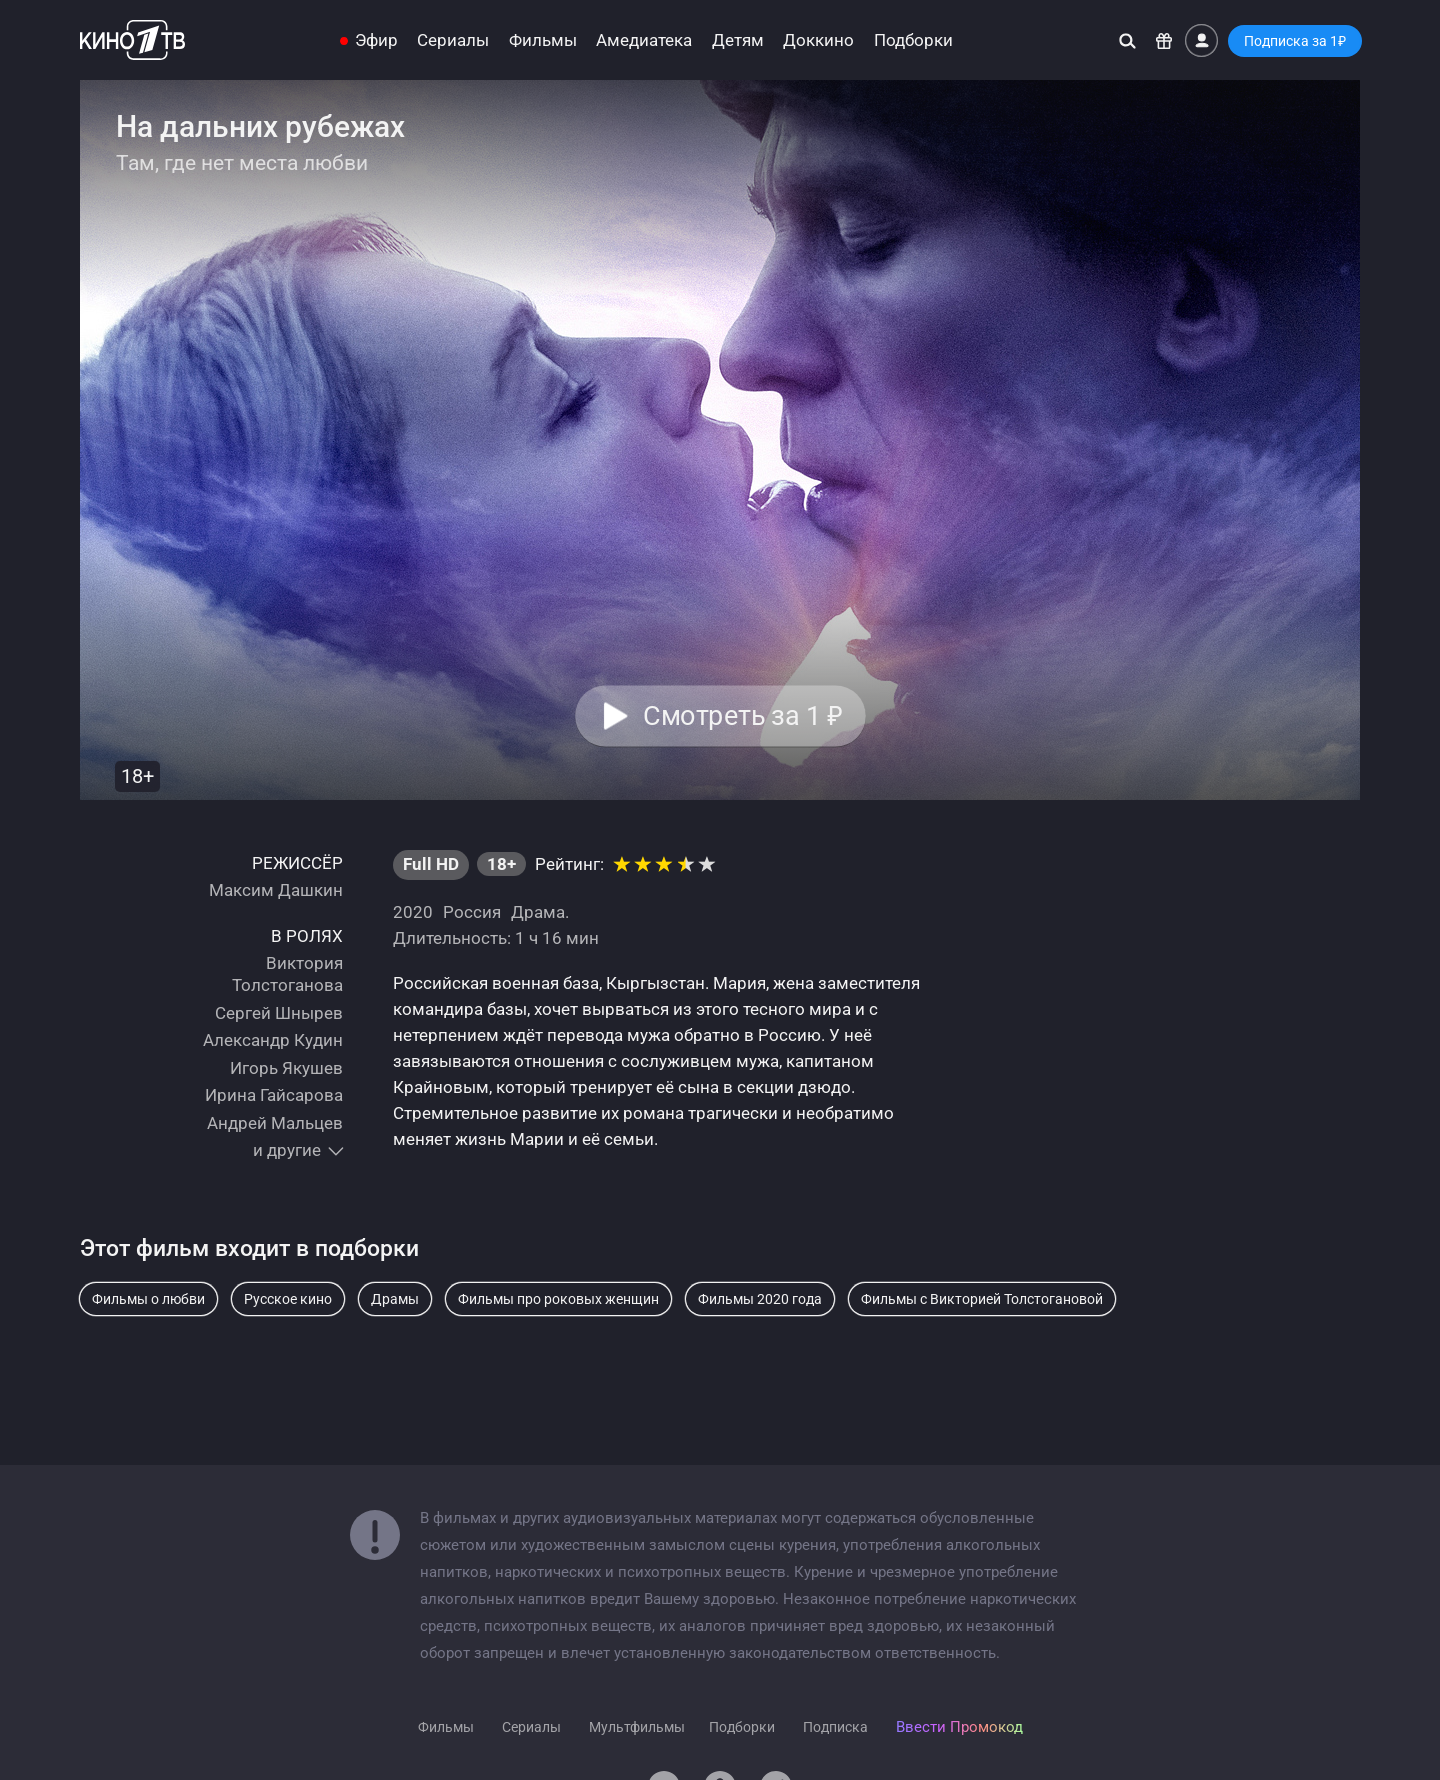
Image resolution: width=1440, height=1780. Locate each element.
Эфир (376, 40)
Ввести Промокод (959, 1727)
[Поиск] (1127, 40)
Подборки (913, 40)
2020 (413, 912)
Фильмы (543, 40)
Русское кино (288, 1299)
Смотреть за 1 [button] (742, 716)
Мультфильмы (637, 1727)
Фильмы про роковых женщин (558, 1299)
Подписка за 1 (1295, 41)
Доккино (818, 40)
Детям (738, 40)
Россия (472, 912)
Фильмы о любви (148, 1299)
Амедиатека (644, 40)
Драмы (395, 1299)
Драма (538, 912)
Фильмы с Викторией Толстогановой (982, 1299)
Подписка (835, 1727)
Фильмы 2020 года (760, 1299)
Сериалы (453, 40)
